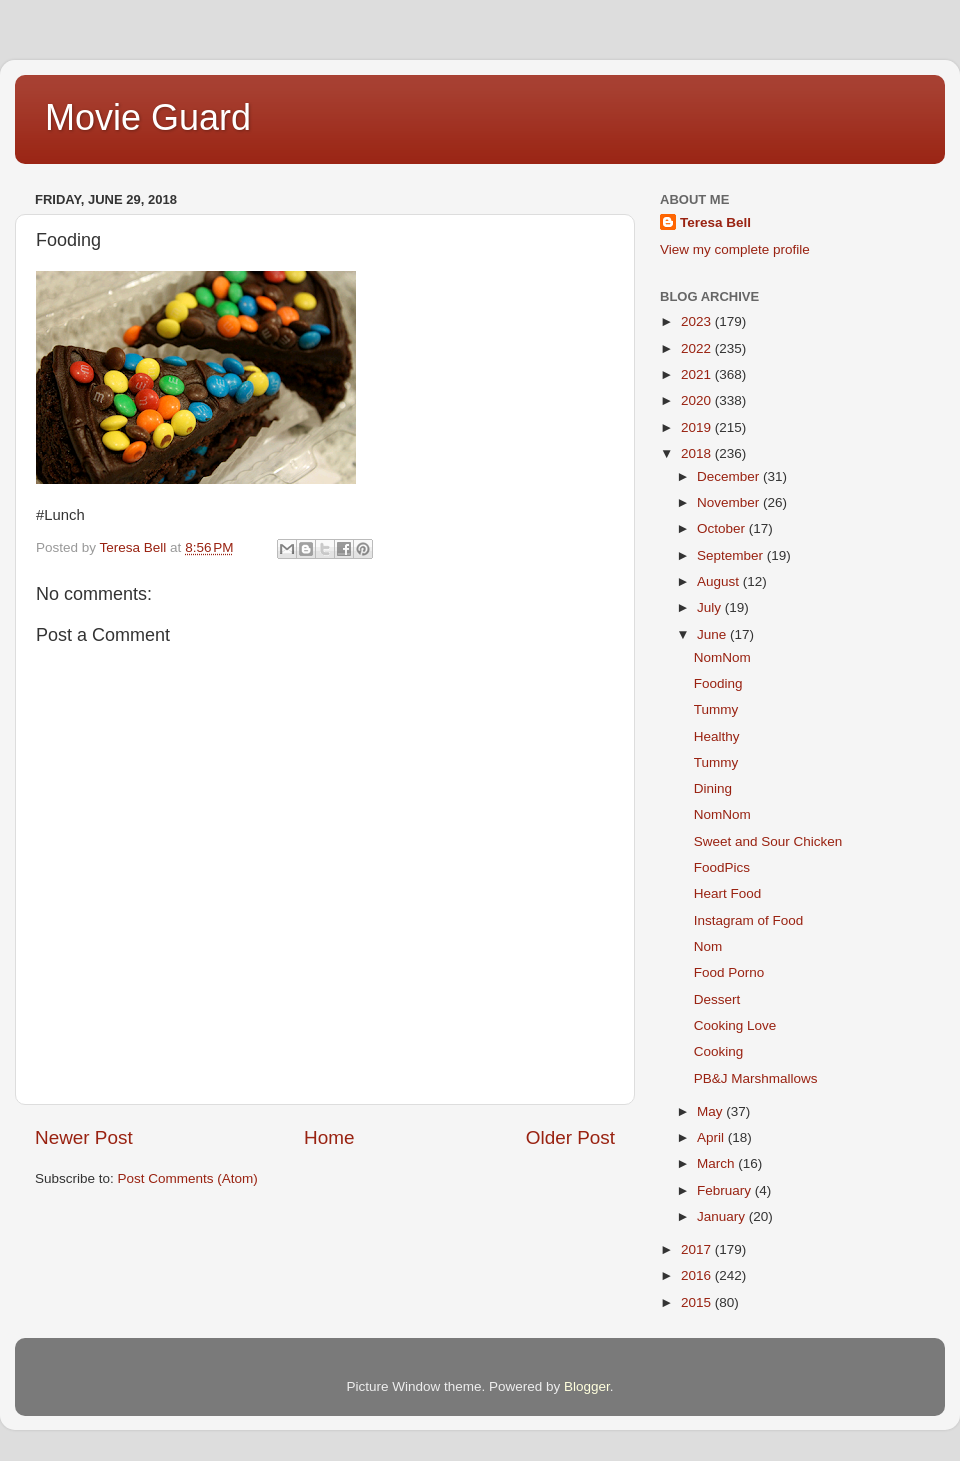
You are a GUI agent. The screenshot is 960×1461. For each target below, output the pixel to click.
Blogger (587, 1386)
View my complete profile (735, 249)
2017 (698, 1249)
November (730, 502)
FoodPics (722, 867)
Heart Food (728, 893)
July (711, 607)
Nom (708, 946)
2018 (698, 453)
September (732, 555)
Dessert (717, 999)
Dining (713, 788)
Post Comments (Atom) (188, 1178)
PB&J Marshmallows (756, 1078)
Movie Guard (148, 117)
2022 (698, 348)
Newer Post (84, 1137)
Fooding (718, 683)
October (723, 528)
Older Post (570, 1137)
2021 (698, 374)
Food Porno (729, 972)
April (712, 1137)
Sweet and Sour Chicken (768, 841)
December (730, 476)
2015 (698, 1302)
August (720, 581)
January (723, 1216)
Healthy (717, 736)
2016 (698, 1275)
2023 (698, 321)
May (711, 1111)
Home (329, 1137)
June (713, 634)
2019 (698, 427)
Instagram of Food (749, 920)
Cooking (719, 1051)
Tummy (716, 709)
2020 (698, 400)
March (717, 1163)
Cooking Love (735, 1025)
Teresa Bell (715, 222)
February (726, 1190)
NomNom (722, 657)
